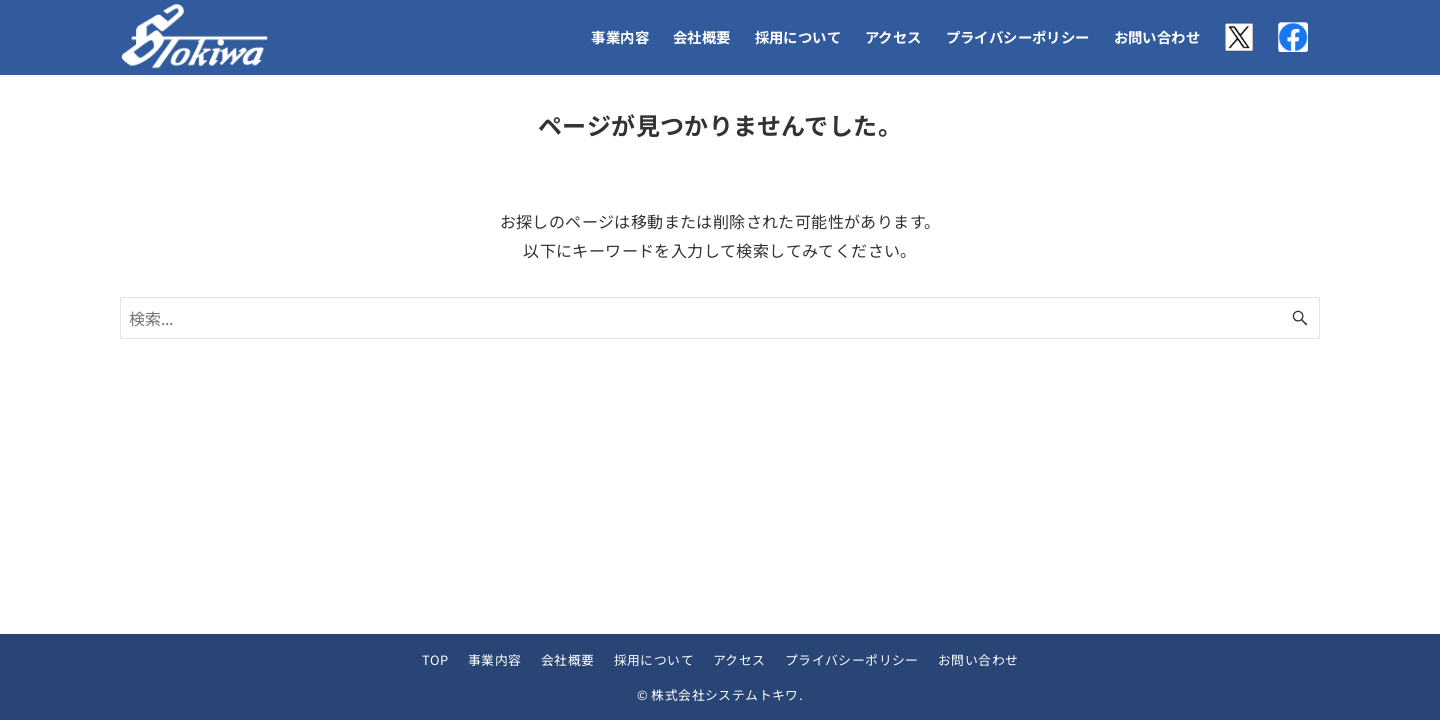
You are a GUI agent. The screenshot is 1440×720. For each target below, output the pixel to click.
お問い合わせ (978, 659)
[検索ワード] (720, 318)
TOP (435, 659)
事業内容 (495, 659)
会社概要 (568, 659)
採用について (654, 659)
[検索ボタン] (1300, 318)
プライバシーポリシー (852, 659)
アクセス (739, 659)
